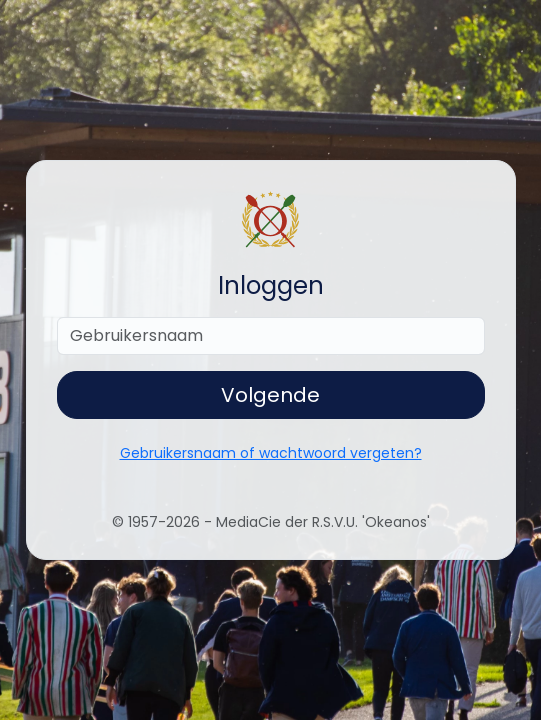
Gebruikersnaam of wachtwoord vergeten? (271, 453)
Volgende (270, 395)
